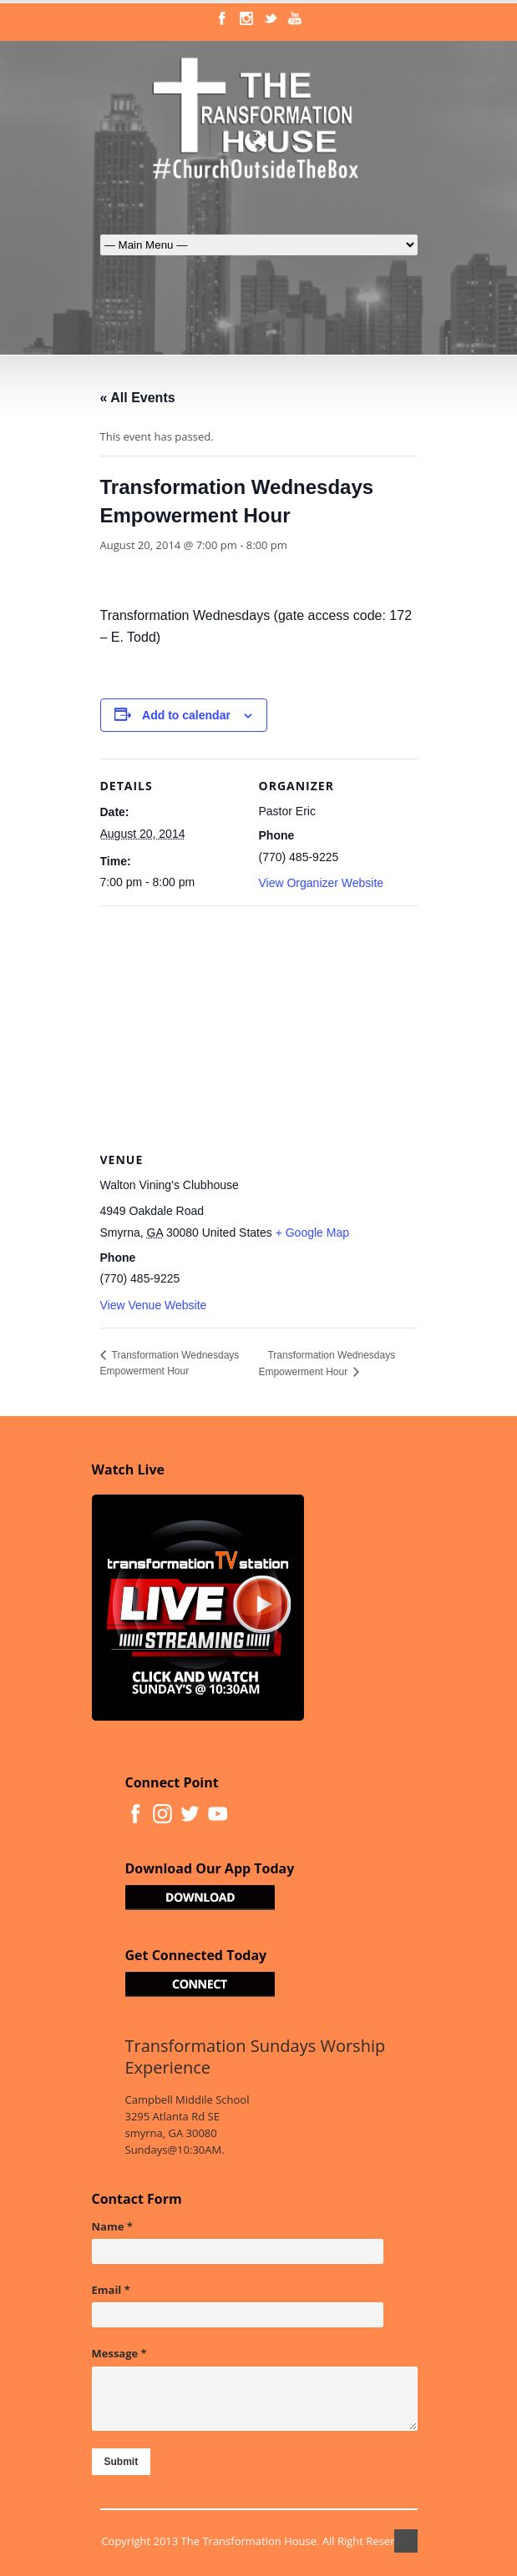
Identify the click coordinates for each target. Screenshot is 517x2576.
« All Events (137, 398)
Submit (121, 2462)
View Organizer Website (321, 883)
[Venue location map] (259, 1026)
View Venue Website (153, 1305)
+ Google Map (312, 1232)
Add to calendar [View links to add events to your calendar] (186, 715)
